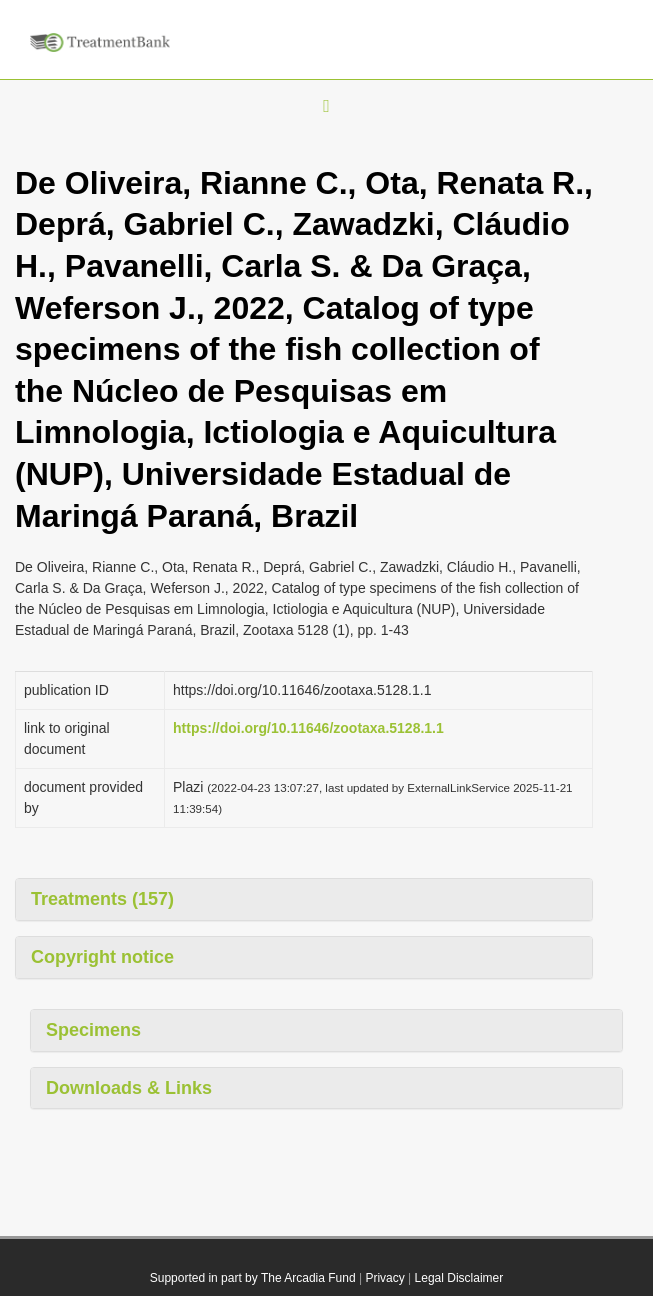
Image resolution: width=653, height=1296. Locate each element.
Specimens (93, 1030)
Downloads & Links (129, 1088)
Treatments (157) (102, 899)
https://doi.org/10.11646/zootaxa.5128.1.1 (308, 728)
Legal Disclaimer (459, 1278)
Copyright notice (102, 957)
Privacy (384, 1278)
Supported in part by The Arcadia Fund (253, 1278)
